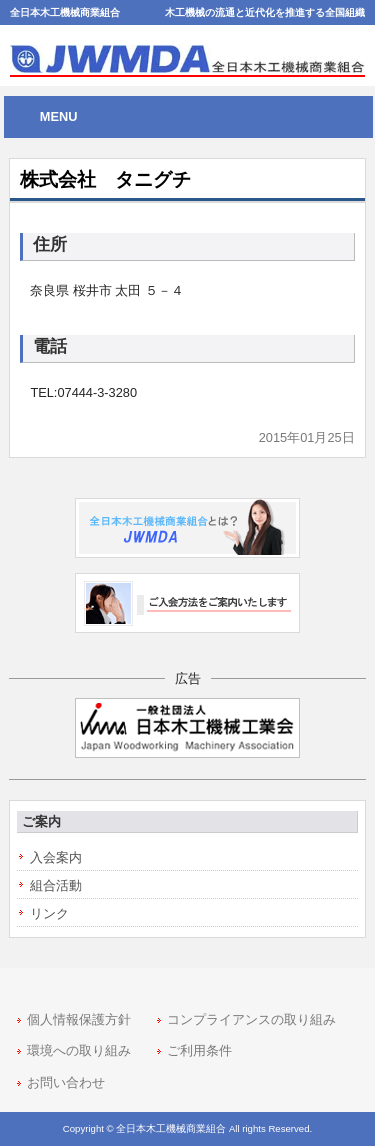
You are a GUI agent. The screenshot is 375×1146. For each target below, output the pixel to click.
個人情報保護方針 (79, 1019)
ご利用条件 (199, 1050)
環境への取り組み (79, 1050)
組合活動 (56, 885)
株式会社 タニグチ (105, 179)
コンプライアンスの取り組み (251, 1019)
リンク (49, 913)
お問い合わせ (66, 1082)
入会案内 (56, 857)
